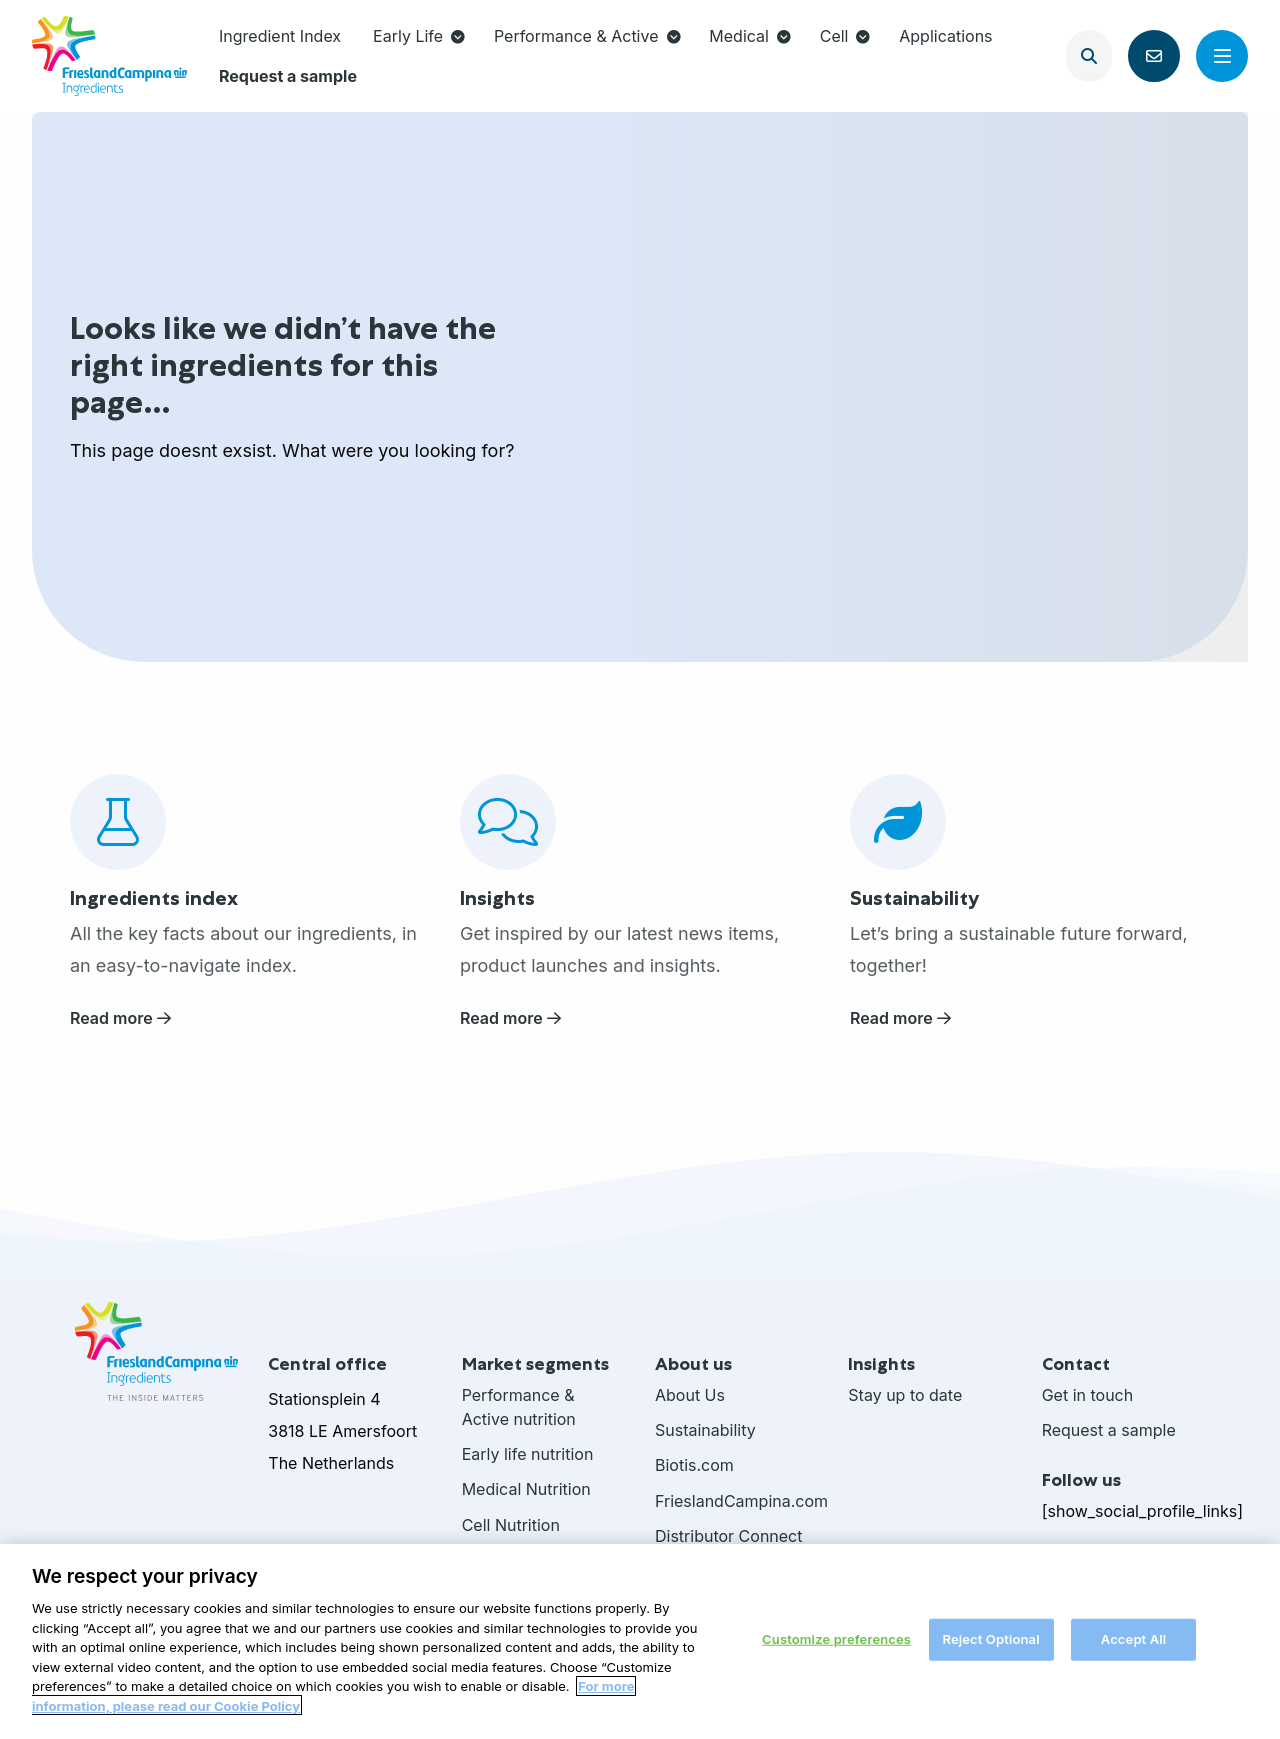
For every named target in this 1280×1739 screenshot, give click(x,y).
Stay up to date (905, 1395)
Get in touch (1088, 1395)
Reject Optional (990, 1646)
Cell (845, 36)
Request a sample (288, 76)
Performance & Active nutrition (519, 1407)
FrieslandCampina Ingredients (109, 56)
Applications (945, 36)
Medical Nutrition (526, 1489)
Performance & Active (587, 36)
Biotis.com (694, 1465)
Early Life (419, 36)
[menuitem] (280, 36)
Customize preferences (836, 1646)
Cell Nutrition (511, 1525)
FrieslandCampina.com (736, 1501)
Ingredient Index (280, 36)
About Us (690, 1395)
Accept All (1134, 1646)
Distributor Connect (729, 1536)
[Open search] (1089, 56)
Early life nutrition (528, 1454)
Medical (750, 36)
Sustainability (705, 1430)
